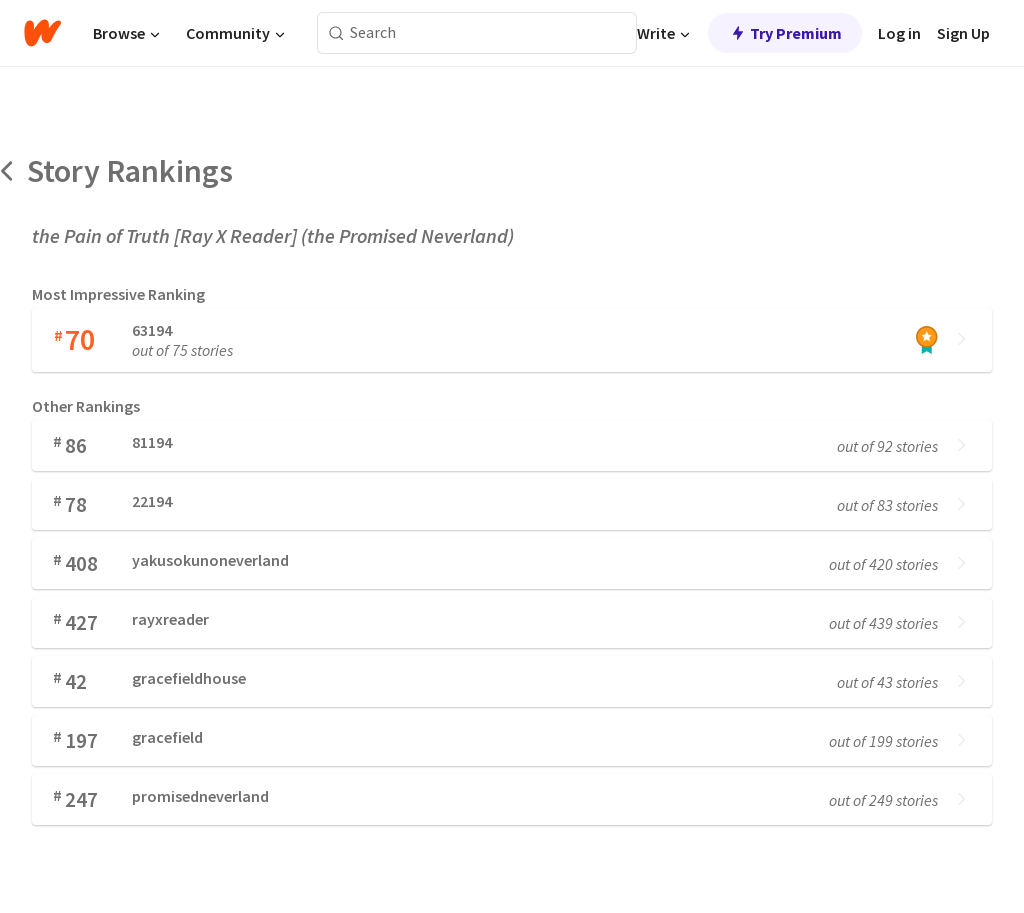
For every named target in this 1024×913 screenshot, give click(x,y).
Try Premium (785, 33)
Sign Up (963, 33)
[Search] (336, 33)
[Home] (42, 33)
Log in (899, 33)
